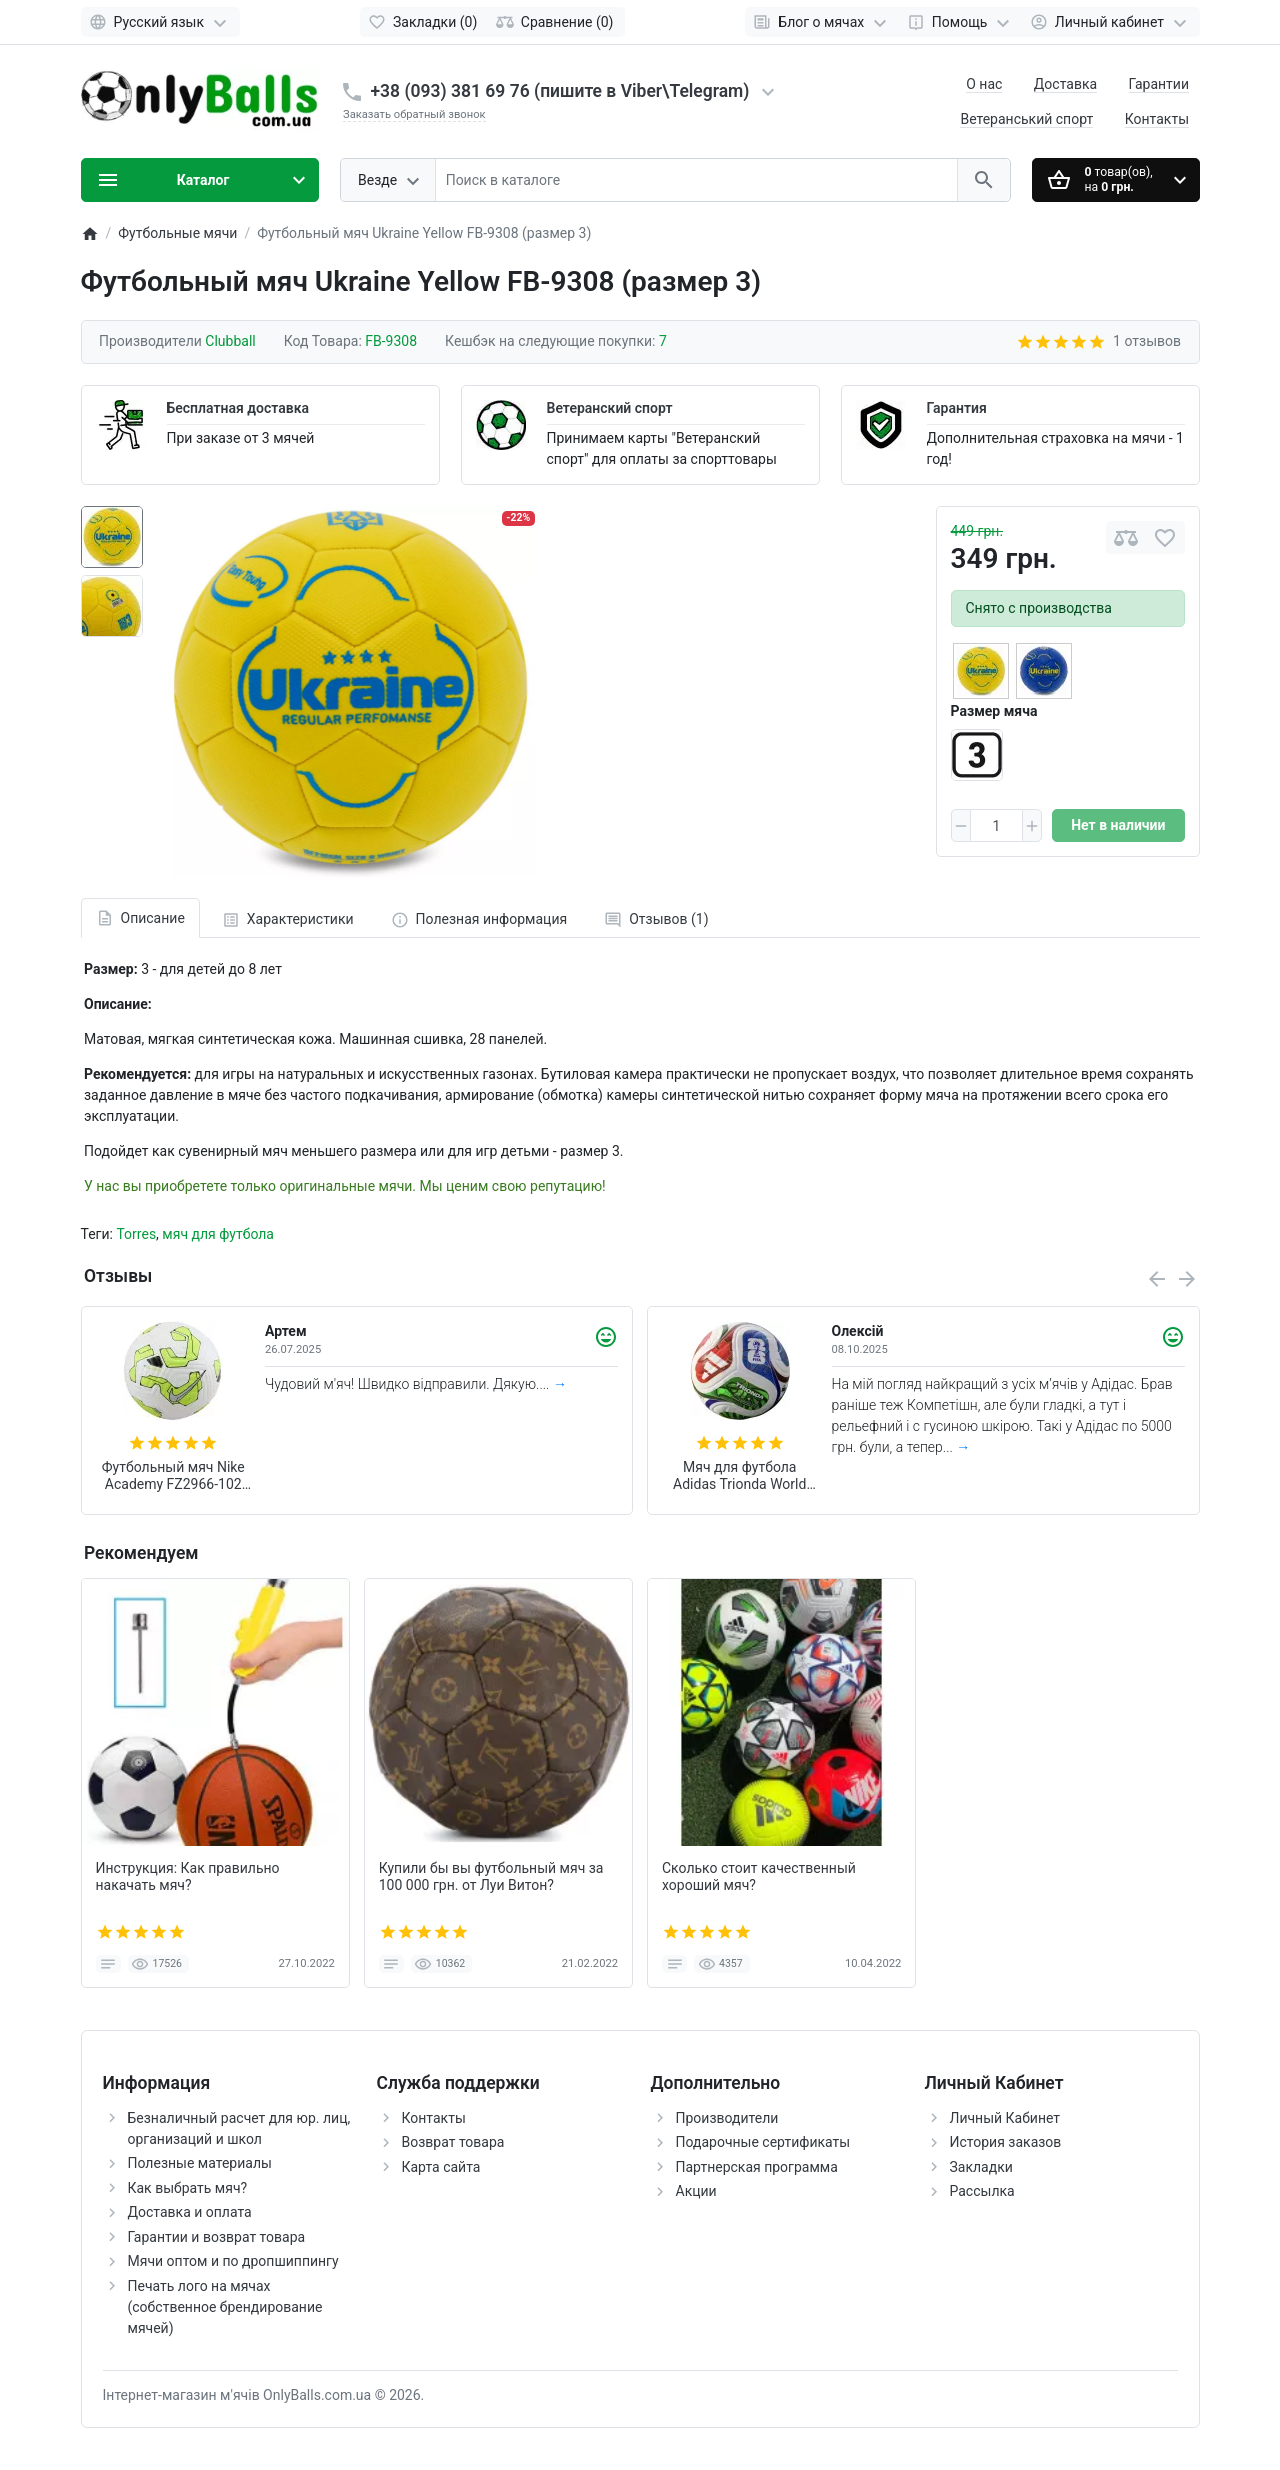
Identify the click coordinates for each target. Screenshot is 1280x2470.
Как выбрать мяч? (188, 2188)
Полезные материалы (200, 2163)
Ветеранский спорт (610, 408)
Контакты (1157, 119)
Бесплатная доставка (238, 408)
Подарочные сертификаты (763, 2142)
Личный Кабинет (1005, 2118)
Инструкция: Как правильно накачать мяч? (188, 1876)
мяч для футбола (218, 1234)
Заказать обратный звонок (414, 114)
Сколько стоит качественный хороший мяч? (759, 1876)
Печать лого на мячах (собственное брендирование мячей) (225, 2307)
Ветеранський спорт (1026, 119)
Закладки (981, 2167)
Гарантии (1159, 84)
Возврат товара (453, 2142)
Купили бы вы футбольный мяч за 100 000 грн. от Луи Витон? (491, 1876)
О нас (984, 84)
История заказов (1006, 2142)
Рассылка (982, 2191)
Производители (727, 2118)
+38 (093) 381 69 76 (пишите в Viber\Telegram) (560, 91)
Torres (136, 1234)
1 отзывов (1147, 341)
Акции (696, 2191)
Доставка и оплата (190, 2212)
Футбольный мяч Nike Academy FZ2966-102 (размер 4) (173, 1476)
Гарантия (957, 408)
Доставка (1065, 84)
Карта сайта (441, 2167)
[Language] (160, 22)
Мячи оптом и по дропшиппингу (233, 2261)
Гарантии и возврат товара (217, 2237)
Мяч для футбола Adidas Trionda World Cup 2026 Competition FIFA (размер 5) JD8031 (740, 1476)
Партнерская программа (757, 2167)
